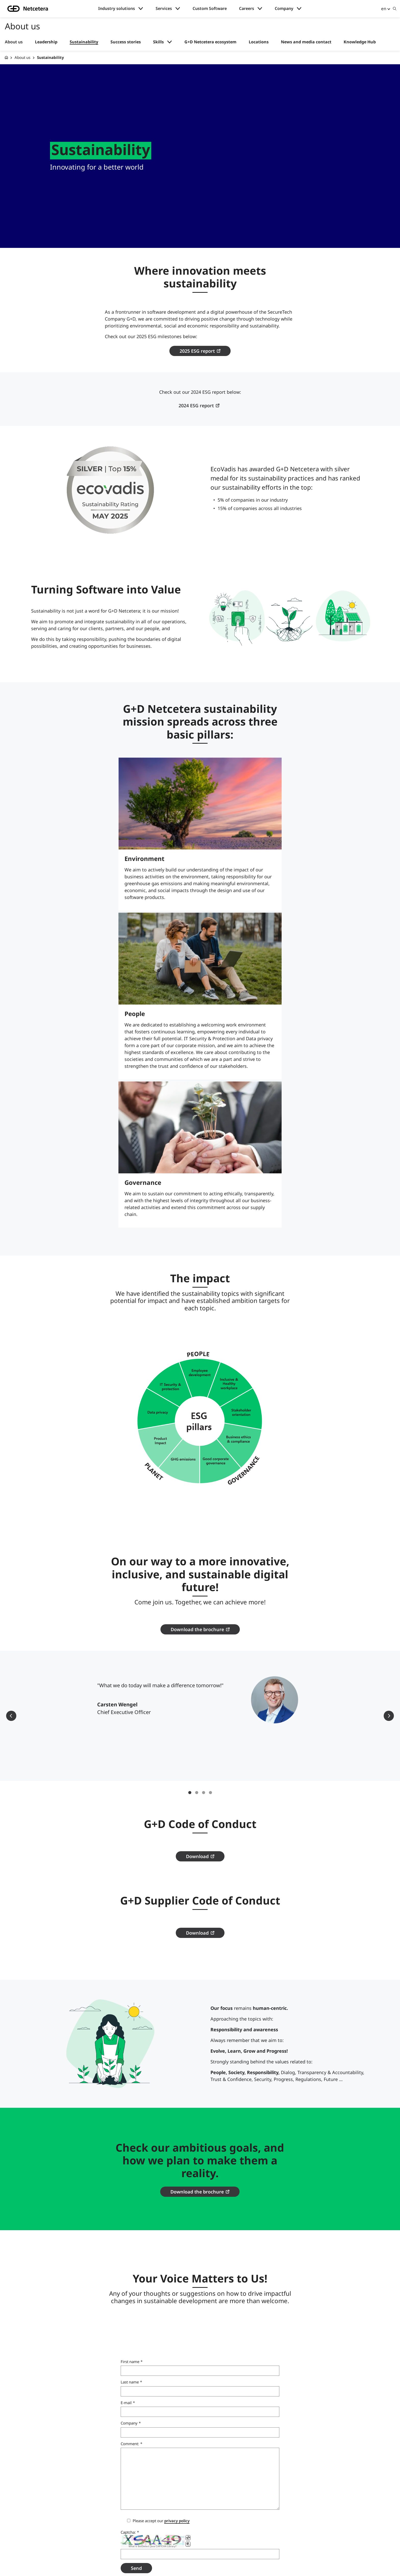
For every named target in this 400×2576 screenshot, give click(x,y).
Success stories (125, 42)
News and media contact (306, 42)
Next (389, 1421)
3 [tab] (203, 1498)
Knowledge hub (31, 2536)
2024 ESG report (196, 405)
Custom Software (210, 8)
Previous (11, 1421)
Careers (246, 8)
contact (118, 2528)
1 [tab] (189, 1498)
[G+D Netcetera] (6, 57)
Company (284, 8)
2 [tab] (196, 1498)
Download (197, 1562)
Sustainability (84, 42)
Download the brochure (197, 1335)
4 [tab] (210, 1498)
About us (14, 42)
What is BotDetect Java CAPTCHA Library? (153, 2252)
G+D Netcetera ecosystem (210, 42)
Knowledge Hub (360, 42)
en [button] (383, 8)
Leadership (46, 42)
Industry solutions (116, 8)
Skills (158, 42)
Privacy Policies (126, 2545)
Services (164, 8)
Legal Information (129, 2553)
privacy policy (177, 2226)
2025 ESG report (197, 351)
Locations (259, 42)
